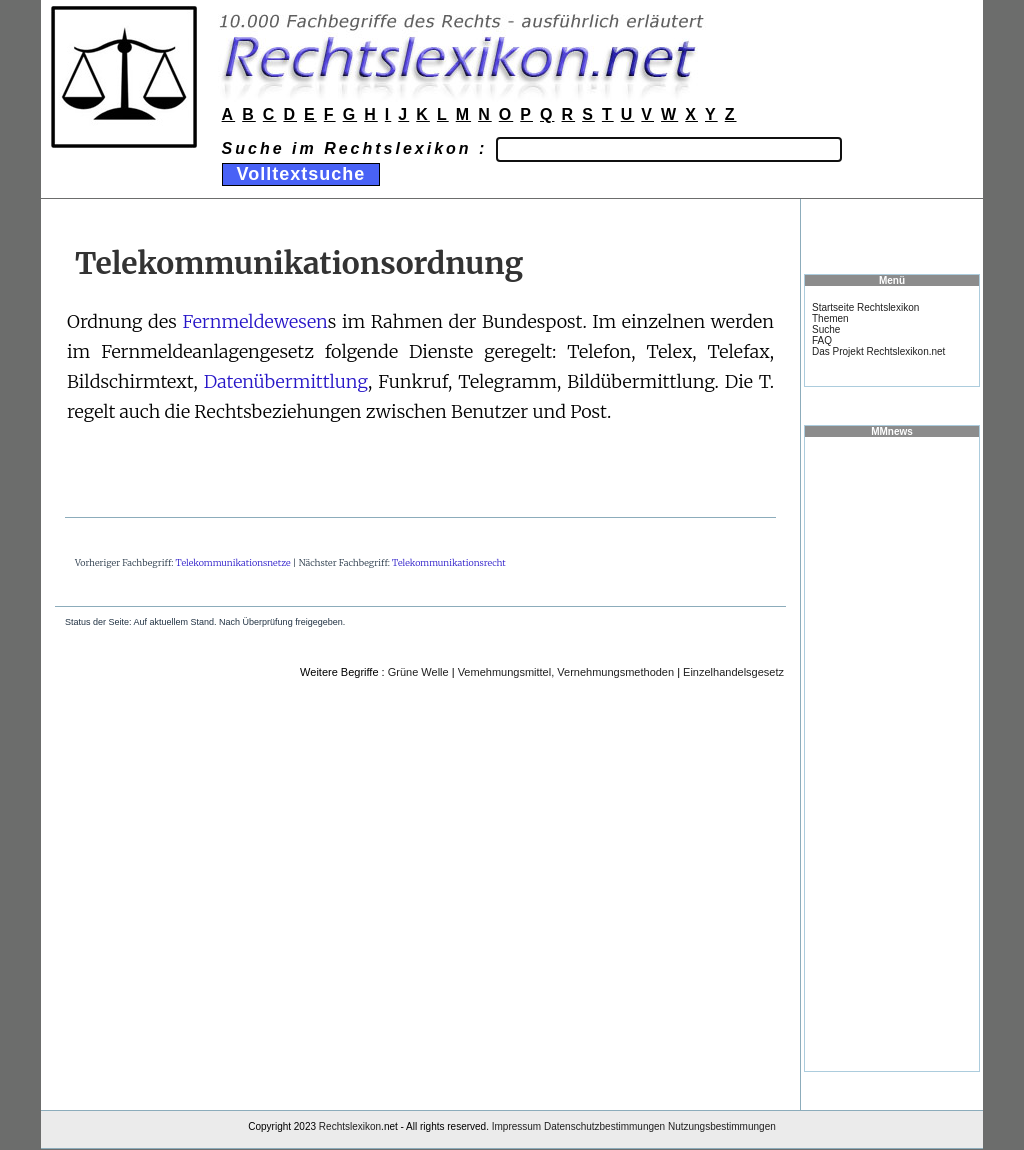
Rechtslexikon (350, 1126)
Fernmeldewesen (254, 321)
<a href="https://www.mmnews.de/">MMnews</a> (892, 753)
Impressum (516, 1126)
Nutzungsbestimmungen (722, 1126)
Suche (826, 329)
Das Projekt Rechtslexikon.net (878, 351)
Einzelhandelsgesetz (733, 672)
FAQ (822, 340)
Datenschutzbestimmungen (604, 1126)
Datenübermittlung (286, 381)
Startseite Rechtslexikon (865, 307)
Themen (830, 318)
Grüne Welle (418, 672)
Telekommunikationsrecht (449, 562)
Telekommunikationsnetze (233, 562)
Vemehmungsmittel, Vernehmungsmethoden (566, 672)
